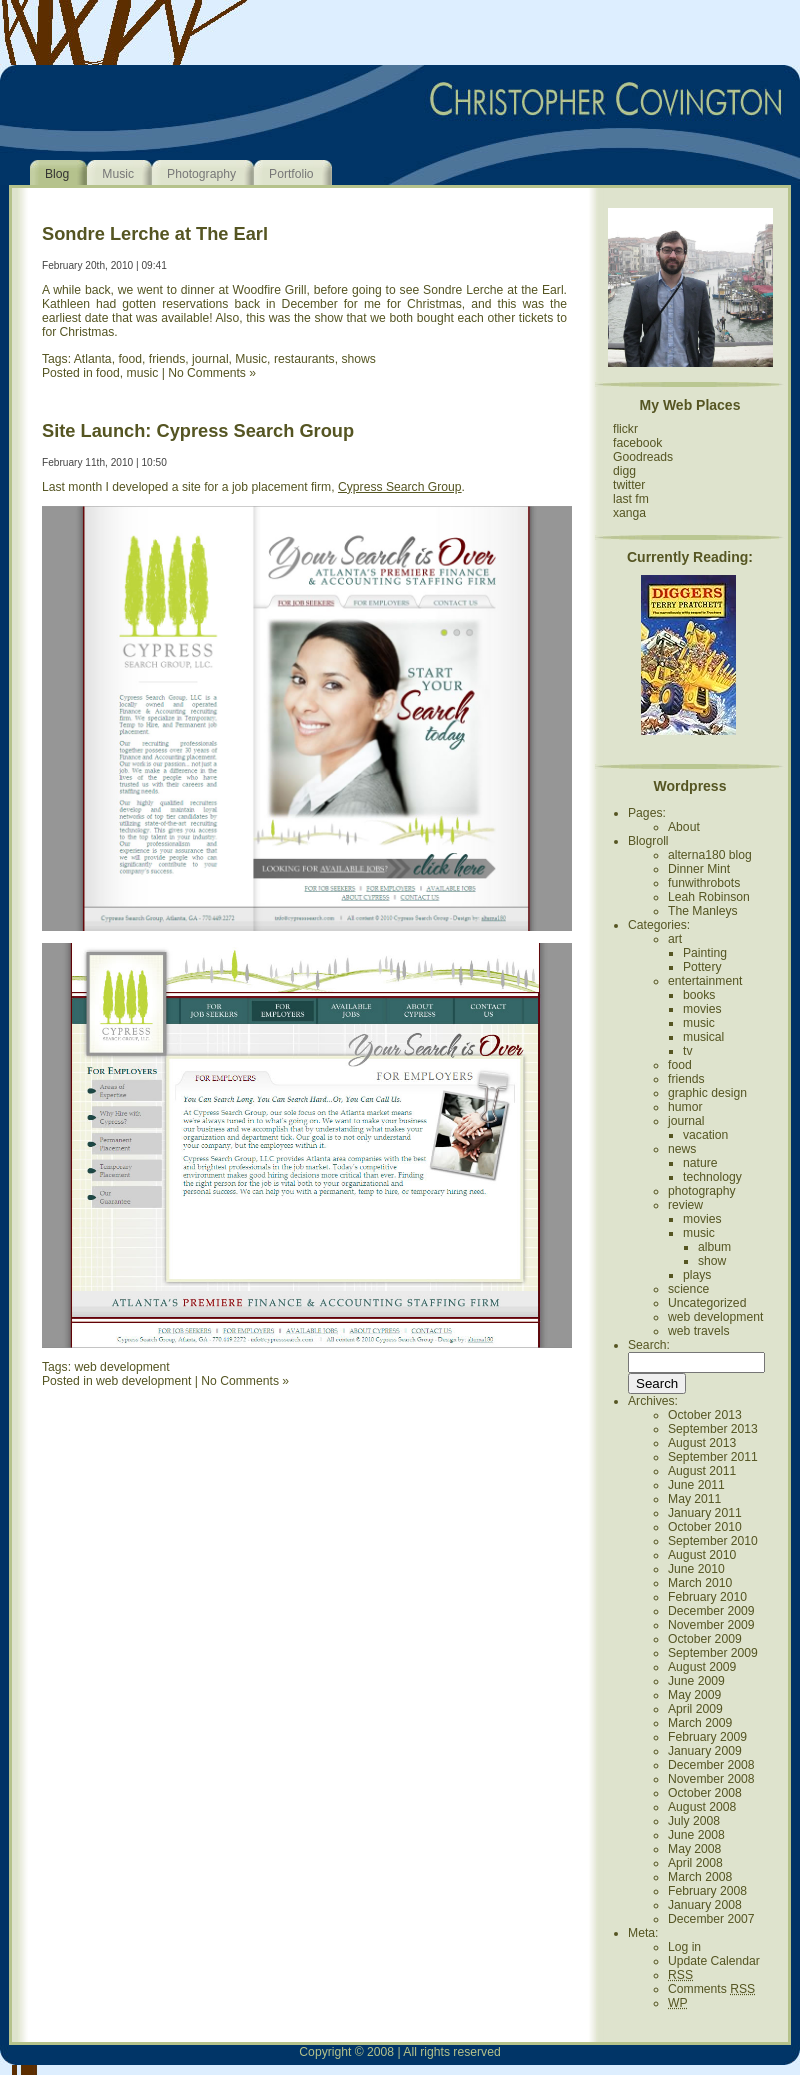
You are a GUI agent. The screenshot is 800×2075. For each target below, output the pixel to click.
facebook (637, 443)
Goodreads (643, 457)
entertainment (705, 981)
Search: (649, 1345)
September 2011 (713, 1457)
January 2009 (705, 1751)
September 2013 (713, 1429)
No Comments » (212, 373)
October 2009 (705, 1639)
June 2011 (696, 1485)
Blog (57, 174)
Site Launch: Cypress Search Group (198, 430)
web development (121, 1367)
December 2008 (711, 1765)
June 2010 (696, 1569)
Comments (711, 1989)
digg (624, 471)
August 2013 (702, 1443)
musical (703, 1037)
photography (702, 1191)
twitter (629, 485)
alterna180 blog (710, 855)
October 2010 (705, 1527)
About (684, 827)
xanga (629, 513)
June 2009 (696, 1681)
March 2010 (700, 1583)
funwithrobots (704, 883)
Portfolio (291, 174)
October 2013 (705, 1415)
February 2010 (707, 1597)
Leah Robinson (709, 897)
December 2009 (711, 1611)
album (714, 1247)
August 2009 (702, 1667)
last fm (631, 499)
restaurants (304, 359)
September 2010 (713, 1541)
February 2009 (707, 1737)
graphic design (707, 1093)
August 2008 (702, 1807)
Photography (201, 174)
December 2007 (711, 1919)
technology (712, 1177)
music (143, 373)
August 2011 (702, 1471)
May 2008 (694, 1849)
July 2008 (694, 1821)
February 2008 (707, 1891)
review (685, 1205)
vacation (705, 1135)
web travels (698, 1331)
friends (167, 359)
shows (358, 359)
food (130, 359)
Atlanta (93, 359)
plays (697, 1275)
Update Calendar (714, 1961)
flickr (625, 429)
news (682, 1149)
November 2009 (711, 1625)
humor (685, 1107)
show (712, 1261)
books (699, 995)
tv (687, 1051)
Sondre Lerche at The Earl (155, 233)
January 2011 (705, 1513)
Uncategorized (707, 1303)
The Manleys (703, 911)
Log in (684, 1947)
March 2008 (700, 1877)
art (675, 939)
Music (118, 174)
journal (210, 359)
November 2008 (711, 1779)
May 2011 (694, 1499)
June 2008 (696, 1835)
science (688, 1289)
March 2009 (700, 1723)
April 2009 (695, 1709)
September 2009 (713, 1653)
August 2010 (702, 1555)
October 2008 (705, 1793)
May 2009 (694, 1695)
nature (700, 1163)
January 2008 (705, 1905)
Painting (705, 953)
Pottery (702, 967)
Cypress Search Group (400, 487)
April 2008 (695, 1863)
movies (702, 1009)
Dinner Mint (699, 869)
